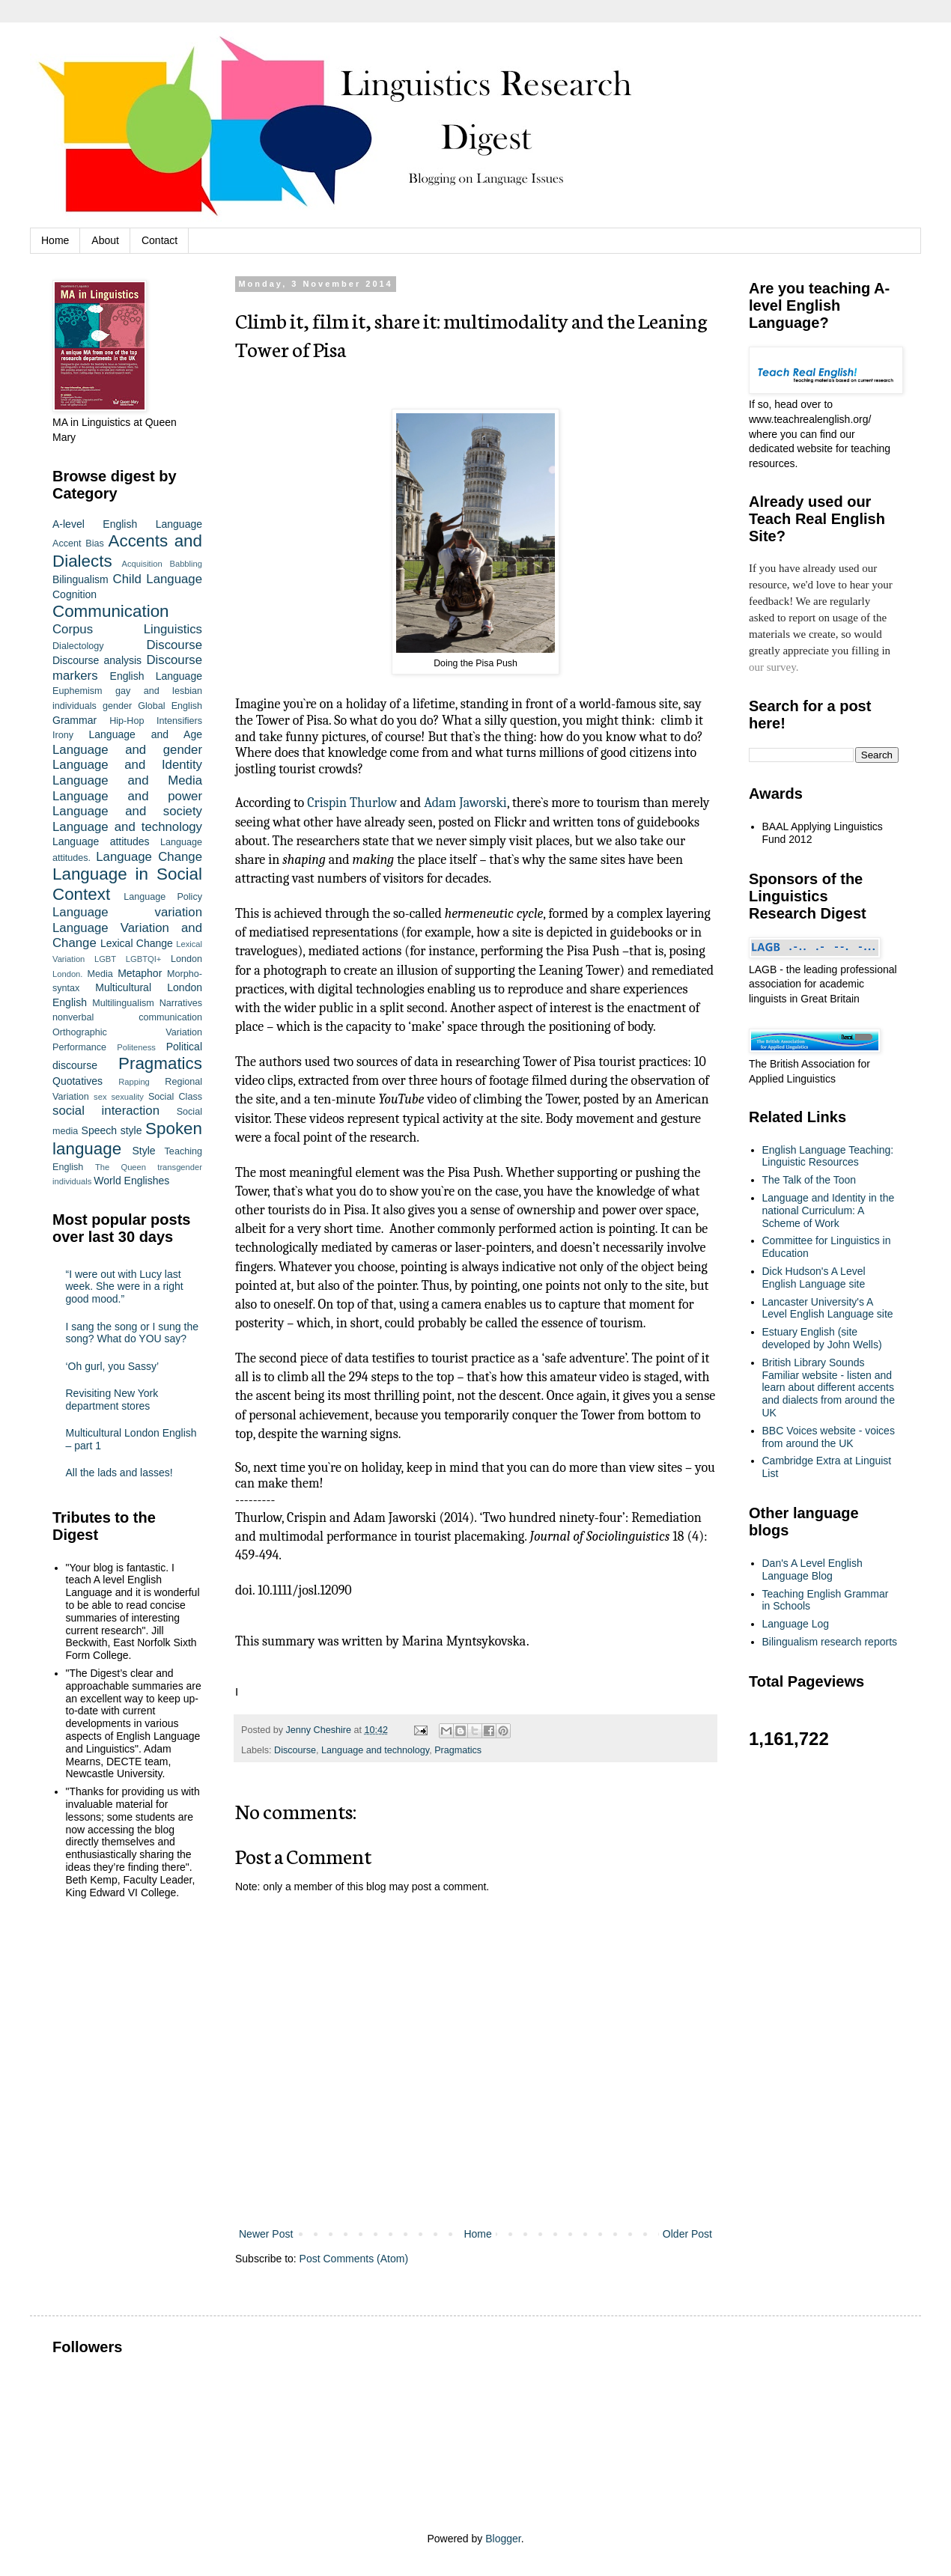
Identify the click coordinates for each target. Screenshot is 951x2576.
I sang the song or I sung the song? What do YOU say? (132, 1333)
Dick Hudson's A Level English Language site (814, 1277)
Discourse (295, 1750)
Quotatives (77, 1081)
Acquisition (142, 563)
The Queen (120, 1167)
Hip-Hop (126, 721)
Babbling (185, 563)
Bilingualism (80, 579)
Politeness (136, 1047)
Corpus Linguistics (127, 629)
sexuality (127, 1096)
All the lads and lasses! (119, 1473)
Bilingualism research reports (830, 1642)
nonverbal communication (127, 1017)
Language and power (127, 796)
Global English (170, 706)
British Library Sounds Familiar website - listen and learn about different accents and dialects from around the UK (828, 1387)
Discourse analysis (97, 660)
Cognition (74, 594)
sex (100, 1096)
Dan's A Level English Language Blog (812, 1569)
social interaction (105, 1110)
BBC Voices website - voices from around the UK (828, 1437)
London (186, 959)
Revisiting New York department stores (112, 1399)
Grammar (74, 720)
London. (67, 973)
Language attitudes (101, 841)
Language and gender (127, 750)
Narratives (180, 1003)
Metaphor (140, 973)
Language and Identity (127, 765)
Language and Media (127, 780)
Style (143, 1151)
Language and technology (375, 1750)
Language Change (149, 857)
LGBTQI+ (144, 958)
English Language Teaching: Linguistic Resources (828, 1156)
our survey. (774, 667)
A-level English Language (127, 524)
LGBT (105, 958)
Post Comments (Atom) (354, 2259)
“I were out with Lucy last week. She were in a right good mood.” (124, 1287)
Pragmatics (457, 1750)
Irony (62, 735)
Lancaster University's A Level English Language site (827, 1308)
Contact (159, 240)
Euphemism (77, 691)
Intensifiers (179, 721)
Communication (110, 611)
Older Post (687, 2234)
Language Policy (163, 897)
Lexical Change (136, 943)
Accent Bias (78, 543)
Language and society (127, 811)
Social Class (175, 1096)
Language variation (127, 912)
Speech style (112, 1130)
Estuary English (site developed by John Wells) (822, 1338)
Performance (79, 1047)
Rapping (134, 1081)
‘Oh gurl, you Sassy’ (112, 1366)
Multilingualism (123, 1003)
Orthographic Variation (127, 1032)
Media (99, 974)
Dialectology (78, 646)
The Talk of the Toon (809, 1180)
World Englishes (131, 1181)
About (105, 240)
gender (117, 706)
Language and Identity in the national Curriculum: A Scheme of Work (828, 1210)
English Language (156, 676)
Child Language (157, 579)
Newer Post (266, 2234)
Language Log (796, 1624)
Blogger (502, 2539)
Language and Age (145, 734)
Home (55, 240)
